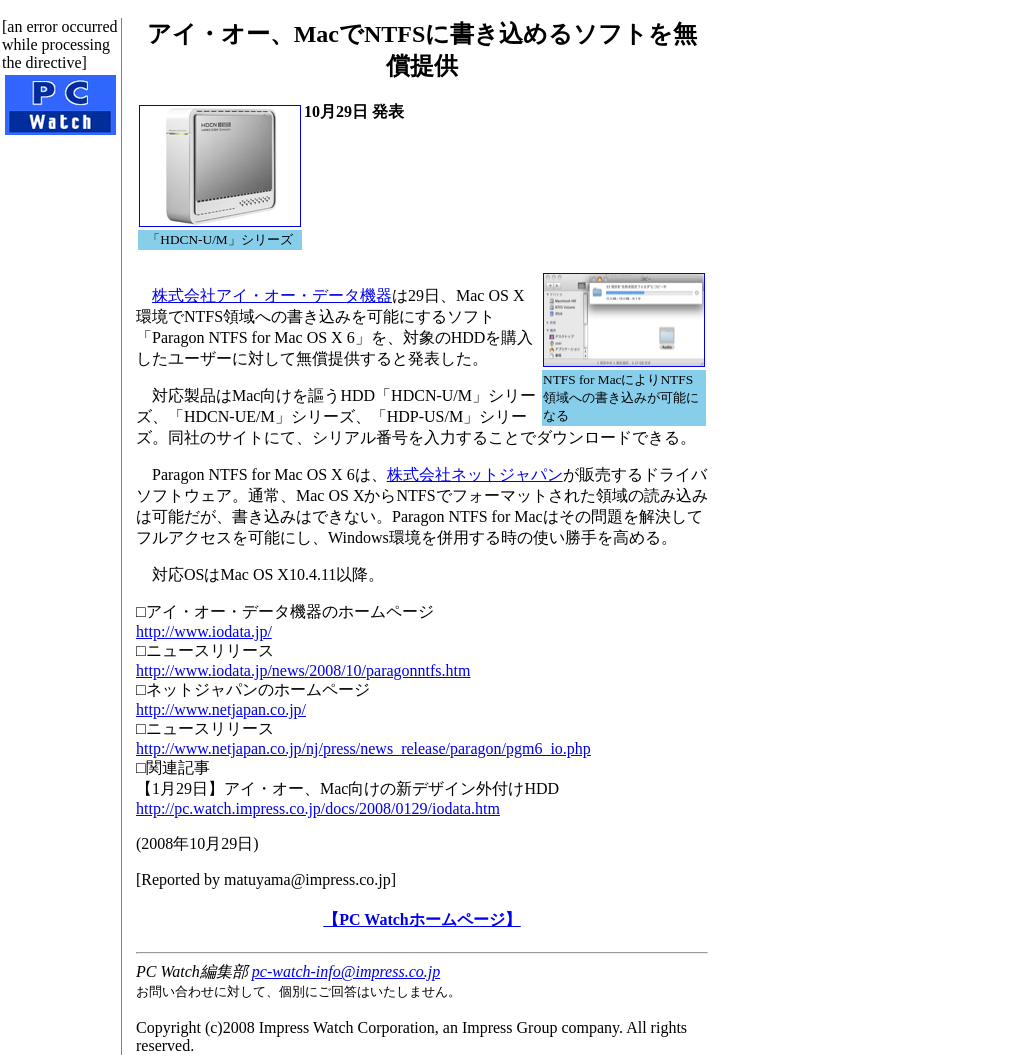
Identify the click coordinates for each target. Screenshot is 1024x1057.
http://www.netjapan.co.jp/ (221, 709)
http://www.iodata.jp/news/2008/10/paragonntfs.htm (303, 670)
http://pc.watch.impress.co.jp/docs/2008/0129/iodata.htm (318, 808)
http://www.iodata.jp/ (204, 631)
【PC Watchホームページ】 (421, 919)
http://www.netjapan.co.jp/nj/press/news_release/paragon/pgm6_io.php (363, 748)
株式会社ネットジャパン (475, 474)
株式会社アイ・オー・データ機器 (272, 295)
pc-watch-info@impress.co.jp (346, 971)
